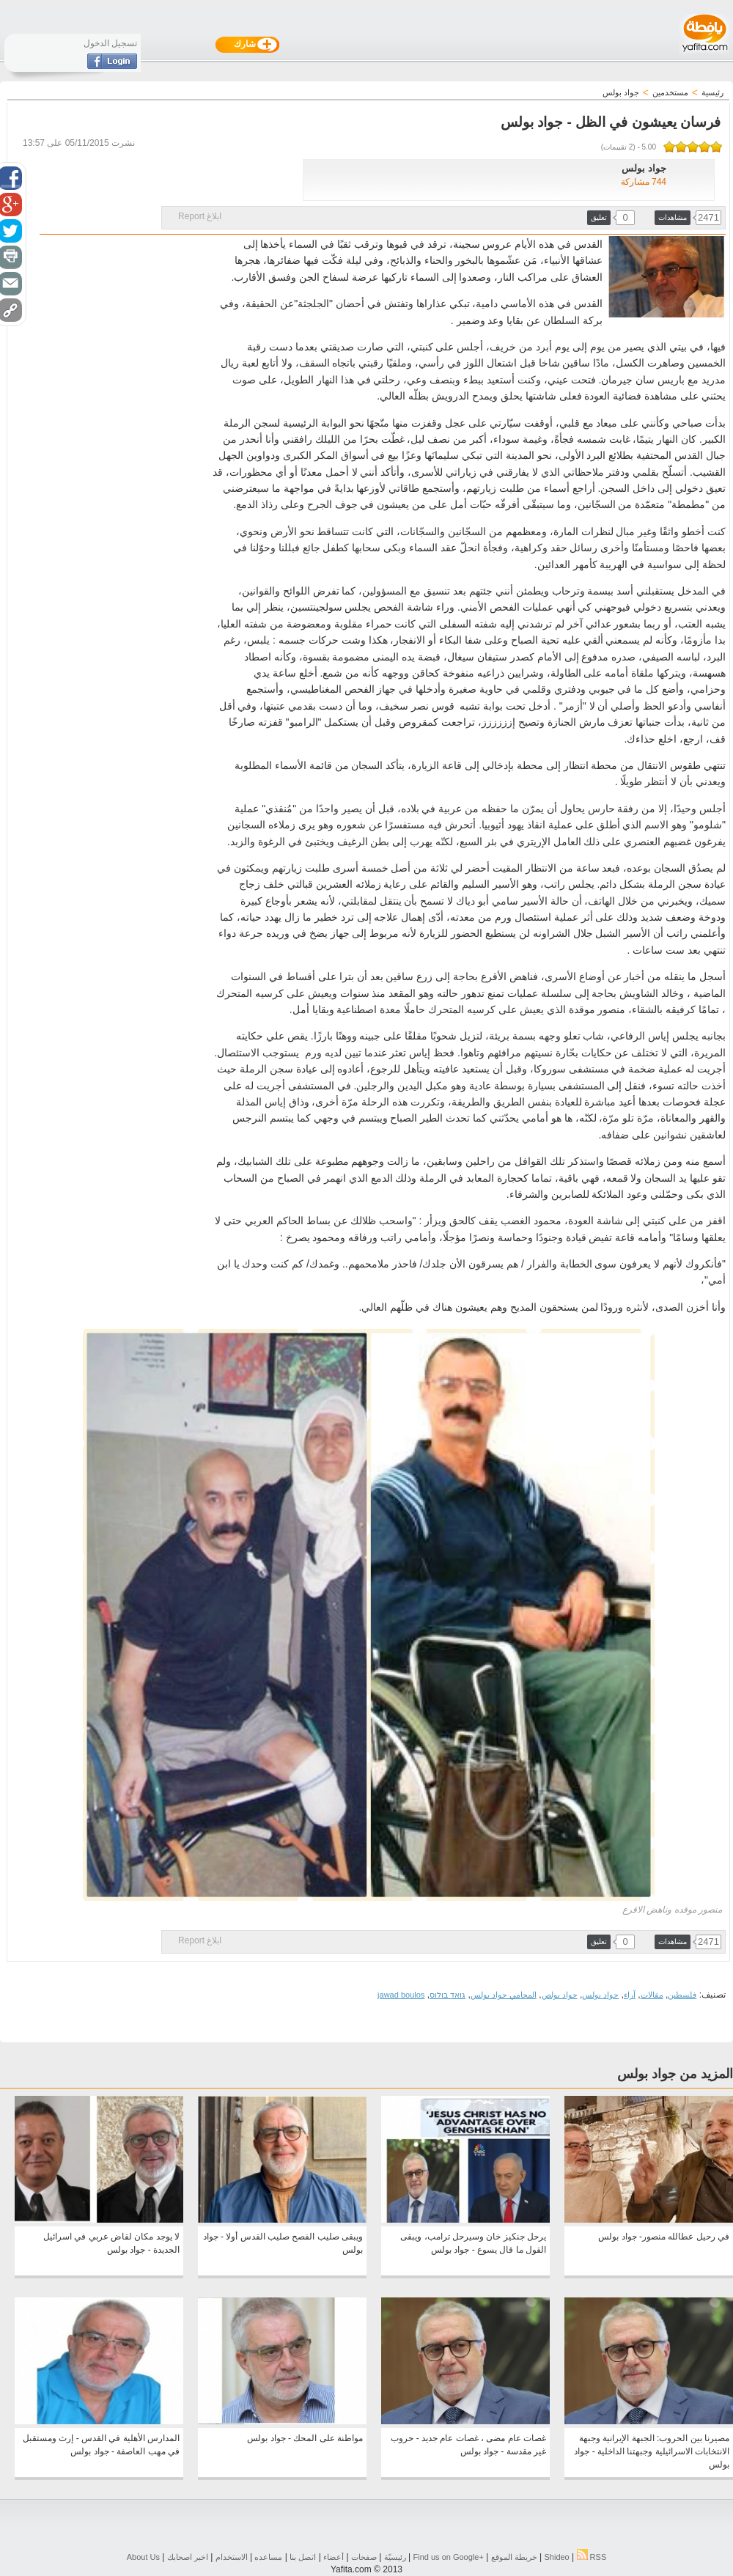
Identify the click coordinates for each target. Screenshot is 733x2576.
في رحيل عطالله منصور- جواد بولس (663, 2236)
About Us (143, 2557)
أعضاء (333, 2557)
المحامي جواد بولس (504, 1994)
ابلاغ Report (199, 216)
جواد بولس (600, 1994)
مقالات (652, 1994)
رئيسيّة (395, 2557)
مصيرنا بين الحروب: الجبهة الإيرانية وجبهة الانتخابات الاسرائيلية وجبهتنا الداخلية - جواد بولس (651, 2451)
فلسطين (682, 1994)
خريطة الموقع (514, 2557)
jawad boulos (400, 1994)
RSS (592, 2557)
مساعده (268, 2557)
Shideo (556, 2557)
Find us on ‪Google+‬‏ (448, 2557)
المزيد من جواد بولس (675, 2074)
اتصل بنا (303, 2557)
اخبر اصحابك (187, 2557)
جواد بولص (560, 1994)
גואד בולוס (447, 1994)
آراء (630, 1994)
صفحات (364, 2557)
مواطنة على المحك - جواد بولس (305, 2438)
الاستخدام (232, 2557)
